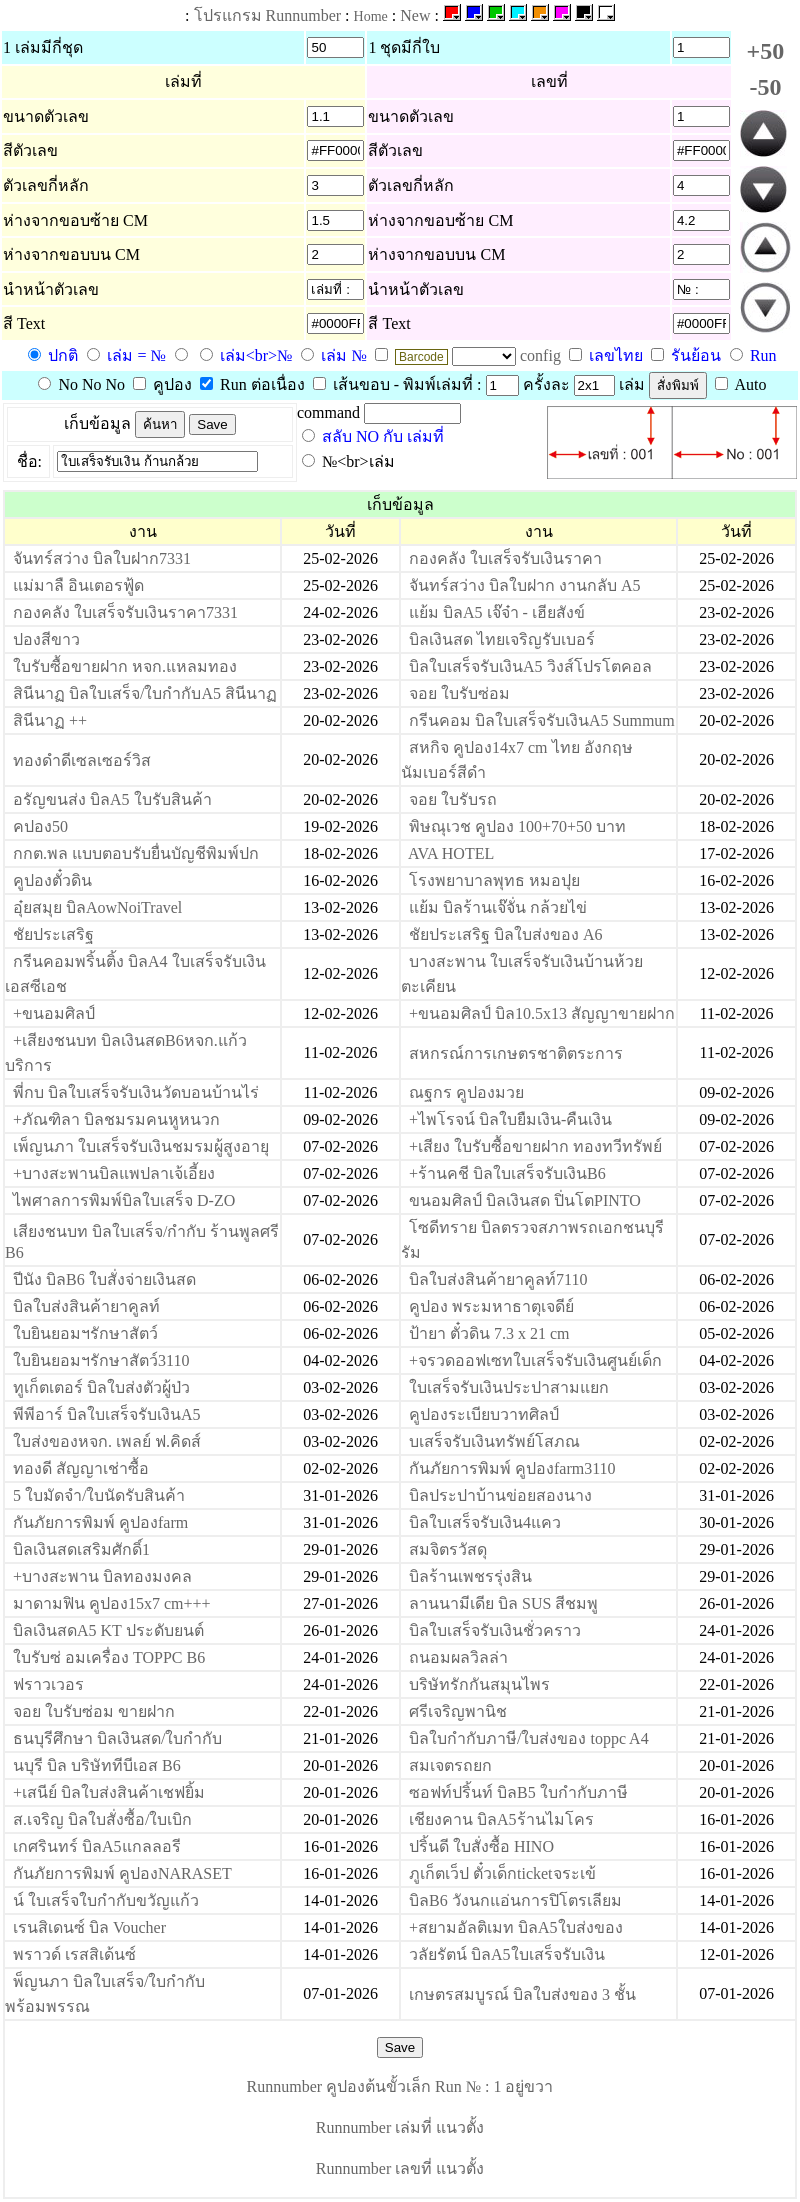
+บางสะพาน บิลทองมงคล (102, 1576)
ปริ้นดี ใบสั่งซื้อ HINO (481, 1846)
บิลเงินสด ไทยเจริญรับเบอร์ (502, 639)
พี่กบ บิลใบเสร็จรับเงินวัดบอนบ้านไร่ (136, 1092)
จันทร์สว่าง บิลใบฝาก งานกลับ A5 (525, 585)
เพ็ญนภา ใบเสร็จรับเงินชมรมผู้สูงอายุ (141, 1146)
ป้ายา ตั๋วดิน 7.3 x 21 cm (489, 1333)
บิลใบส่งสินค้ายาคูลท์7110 (498, 1279)
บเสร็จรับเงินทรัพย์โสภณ (494, 1441)
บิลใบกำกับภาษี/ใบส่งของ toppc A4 (529, 1738)
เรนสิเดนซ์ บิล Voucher (89, 1927)
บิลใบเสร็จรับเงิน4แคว (485, 1522)
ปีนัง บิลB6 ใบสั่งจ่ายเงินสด (104, 1279)
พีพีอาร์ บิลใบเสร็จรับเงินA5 (107, 1414)
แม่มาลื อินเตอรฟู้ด (78, 585)
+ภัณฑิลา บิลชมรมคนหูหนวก (116, 1119)
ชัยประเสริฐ (53, 934)
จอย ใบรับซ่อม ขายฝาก (94, 1711)
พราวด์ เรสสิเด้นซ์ (74, 1954)
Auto (741, 384)
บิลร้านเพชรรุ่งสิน (470, 1576)
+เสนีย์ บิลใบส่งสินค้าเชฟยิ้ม (109, 1792)
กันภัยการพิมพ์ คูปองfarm (100, 1522)
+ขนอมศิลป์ (54, 1013)
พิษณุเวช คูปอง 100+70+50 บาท (517, 826)
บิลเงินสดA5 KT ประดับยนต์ (108, 1630)
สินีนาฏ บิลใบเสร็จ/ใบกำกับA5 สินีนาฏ (145, 693)
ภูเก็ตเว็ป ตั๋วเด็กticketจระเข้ (502, 1873)
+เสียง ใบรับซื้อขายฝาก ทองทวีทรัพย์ (535, 1146)
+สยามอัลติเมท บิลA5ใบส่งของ (516, 1927)
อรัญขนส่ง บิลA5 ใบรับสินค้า (112, 799)
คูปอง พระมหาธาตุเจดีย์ (491, 1306)
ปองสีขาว (46, 639)
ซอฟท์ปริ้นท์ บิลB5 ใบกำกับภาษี (518, 1792)
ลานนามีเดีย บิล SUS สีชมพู (503, 1603)
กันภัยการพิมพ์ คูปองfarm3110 (512, 1468)
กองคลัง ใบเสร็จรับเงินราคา (505, 558)
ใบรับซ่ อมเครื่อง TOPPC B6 (109, 1657)
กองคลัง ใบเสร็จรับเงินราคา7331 (125, 612)
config (542, 355)
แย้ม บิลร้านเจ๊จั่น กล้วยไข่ (498, 907)
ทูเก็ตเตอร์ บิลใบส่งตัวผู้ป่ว (101, 1387)
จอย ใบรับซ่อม (459, 693)
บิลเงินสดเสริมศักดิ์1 (81, 1549)
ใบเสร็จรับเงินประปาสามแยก (509, 1387)
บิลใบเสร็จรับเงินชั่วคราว (495, 1630)
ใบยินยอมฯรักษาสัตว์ (85, 1333)
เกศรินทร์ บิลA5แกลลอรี (97, 1846)
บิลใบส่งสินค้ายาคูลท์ (86, 1306)
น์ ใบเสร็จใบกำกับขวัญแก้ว (106, 1900)
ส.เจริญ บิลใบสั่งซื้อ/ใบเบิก (102, 1819)
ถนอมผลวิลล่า (458, 1657)
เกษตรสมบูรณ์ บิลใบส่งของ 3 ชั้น (522, 1994)
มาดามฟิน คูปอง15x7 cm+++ (112, 1603)
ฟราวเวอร (48, 1684)
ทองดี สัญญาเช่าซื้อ (81, 1468)
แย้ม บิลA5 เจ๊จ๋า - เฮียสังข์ (497, 612)
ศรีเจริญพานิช (458, 1711)
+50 (766, 51)
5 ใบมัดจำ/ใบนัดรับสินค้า (99, 1495)
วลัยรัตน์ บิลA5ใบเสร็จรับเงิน (507, 1954)
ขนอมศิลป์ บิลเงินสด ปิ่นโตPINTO (525, 1200)
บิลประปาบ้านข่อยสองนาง (500, 1495)
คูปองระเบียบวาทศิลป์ (484, 1414)
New (415, 15)
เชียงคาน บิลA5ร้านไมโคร (501, 1819)
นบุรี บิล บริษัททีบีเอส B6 (97, 1765)
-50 (765, 87)
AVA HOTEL (451, 853)
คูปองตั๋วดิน (52, 880)
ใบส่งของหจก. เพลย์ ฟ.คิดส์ (107, 1441)
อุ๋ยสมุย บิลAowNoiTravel (97, 907)
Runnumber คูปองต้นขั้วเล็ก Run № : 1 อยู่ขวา (400, 2086)
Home (371, 16)
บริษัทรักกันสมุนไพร (479, 1684)
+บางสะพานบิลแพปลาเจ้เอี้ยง (114, 1173)
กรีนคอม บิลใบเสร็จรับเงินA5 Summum (542, 720)
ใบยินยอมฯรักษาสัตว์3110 (101, 1360)
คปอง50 (40, 826)
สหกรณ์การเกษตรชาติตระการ (516, 1053)
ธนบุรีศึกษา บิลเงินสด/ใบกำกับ (117, 1738)
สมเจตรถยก (450, 1765)
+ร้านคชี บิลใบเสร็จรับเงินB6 (507, 1173)
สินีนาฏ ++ (50, 720)
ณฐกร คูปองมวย (466, 1092)
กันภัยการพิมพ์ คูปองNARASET (122, 1873)
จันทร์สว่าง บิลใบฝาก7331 (102, 558)
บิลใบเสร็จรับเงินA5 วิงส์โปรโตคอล (530, 666)
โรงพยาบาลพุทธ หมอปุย (494, 880)
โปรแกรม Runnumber (268, 15)
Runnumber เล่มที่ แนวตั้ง (400, 2127)
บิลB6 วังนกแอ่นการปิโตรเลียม (515, 1900)
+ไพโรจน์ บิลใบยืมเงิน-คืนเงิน (510, 1119)
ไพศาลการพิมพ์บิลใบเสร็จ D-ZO (124, 1200)
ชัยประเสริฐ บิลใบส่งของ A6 (506, 934)
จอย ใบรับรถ (453, 799)
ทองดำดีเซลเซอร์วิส (82, 760)
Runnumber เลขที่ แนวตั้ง (400, 2168)
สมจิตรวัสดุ (448, 1549)
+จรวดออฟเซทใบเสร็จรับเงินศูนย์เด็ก (535, 1360)
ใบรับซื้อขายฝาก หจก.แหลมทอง (125, 666)
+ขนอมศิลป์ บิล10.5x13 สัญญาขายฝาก (542, 1013)
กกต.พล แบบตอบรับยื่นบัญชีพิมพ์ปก (136, 853)
